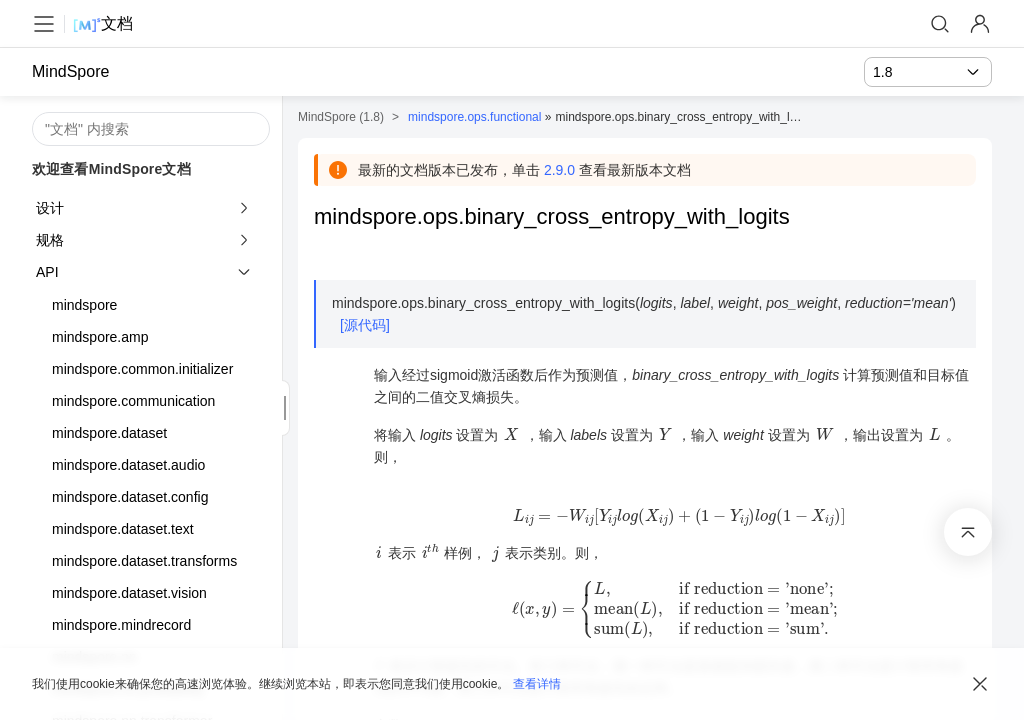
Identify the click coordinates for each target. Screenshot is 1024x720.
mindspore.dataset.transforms (144, 561)
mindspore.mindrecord (121, 625)
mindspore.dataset (109, 433)
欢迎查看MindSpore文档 (111, 169)
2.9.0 (559, 170)
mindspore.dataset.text (123, 529)
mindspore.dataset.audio (128, 465)
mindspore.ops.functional (474, 117)
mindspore (84, 305)
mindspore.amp (100, 337)
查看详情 (537, 684)
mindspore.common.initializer (142, 369)
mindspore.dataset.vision (129, 593)
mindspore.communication (133, 401)
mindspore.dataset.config (130, 497)
